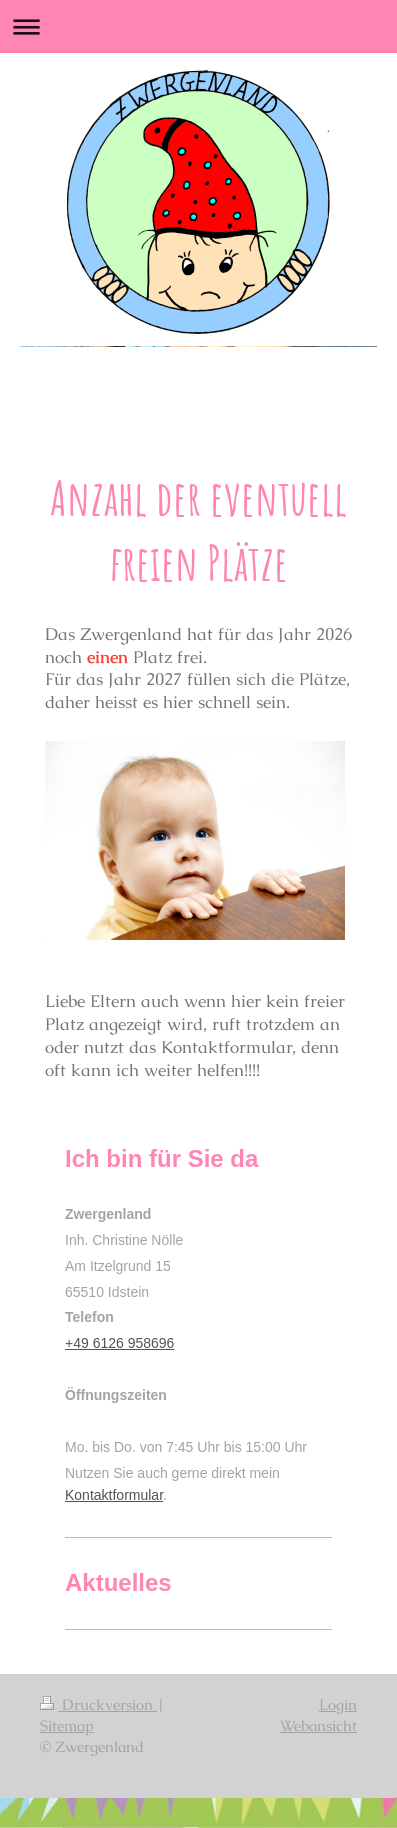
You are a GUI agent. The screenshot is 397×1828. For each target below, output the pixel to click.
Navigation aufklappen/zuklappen (198, 26)
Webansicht (318, 1725)
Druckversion (98, 1704)
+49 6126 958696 (119, 1343)
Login (338, 1704)
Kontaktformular (114, 1495)
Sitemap (67, 1725)
